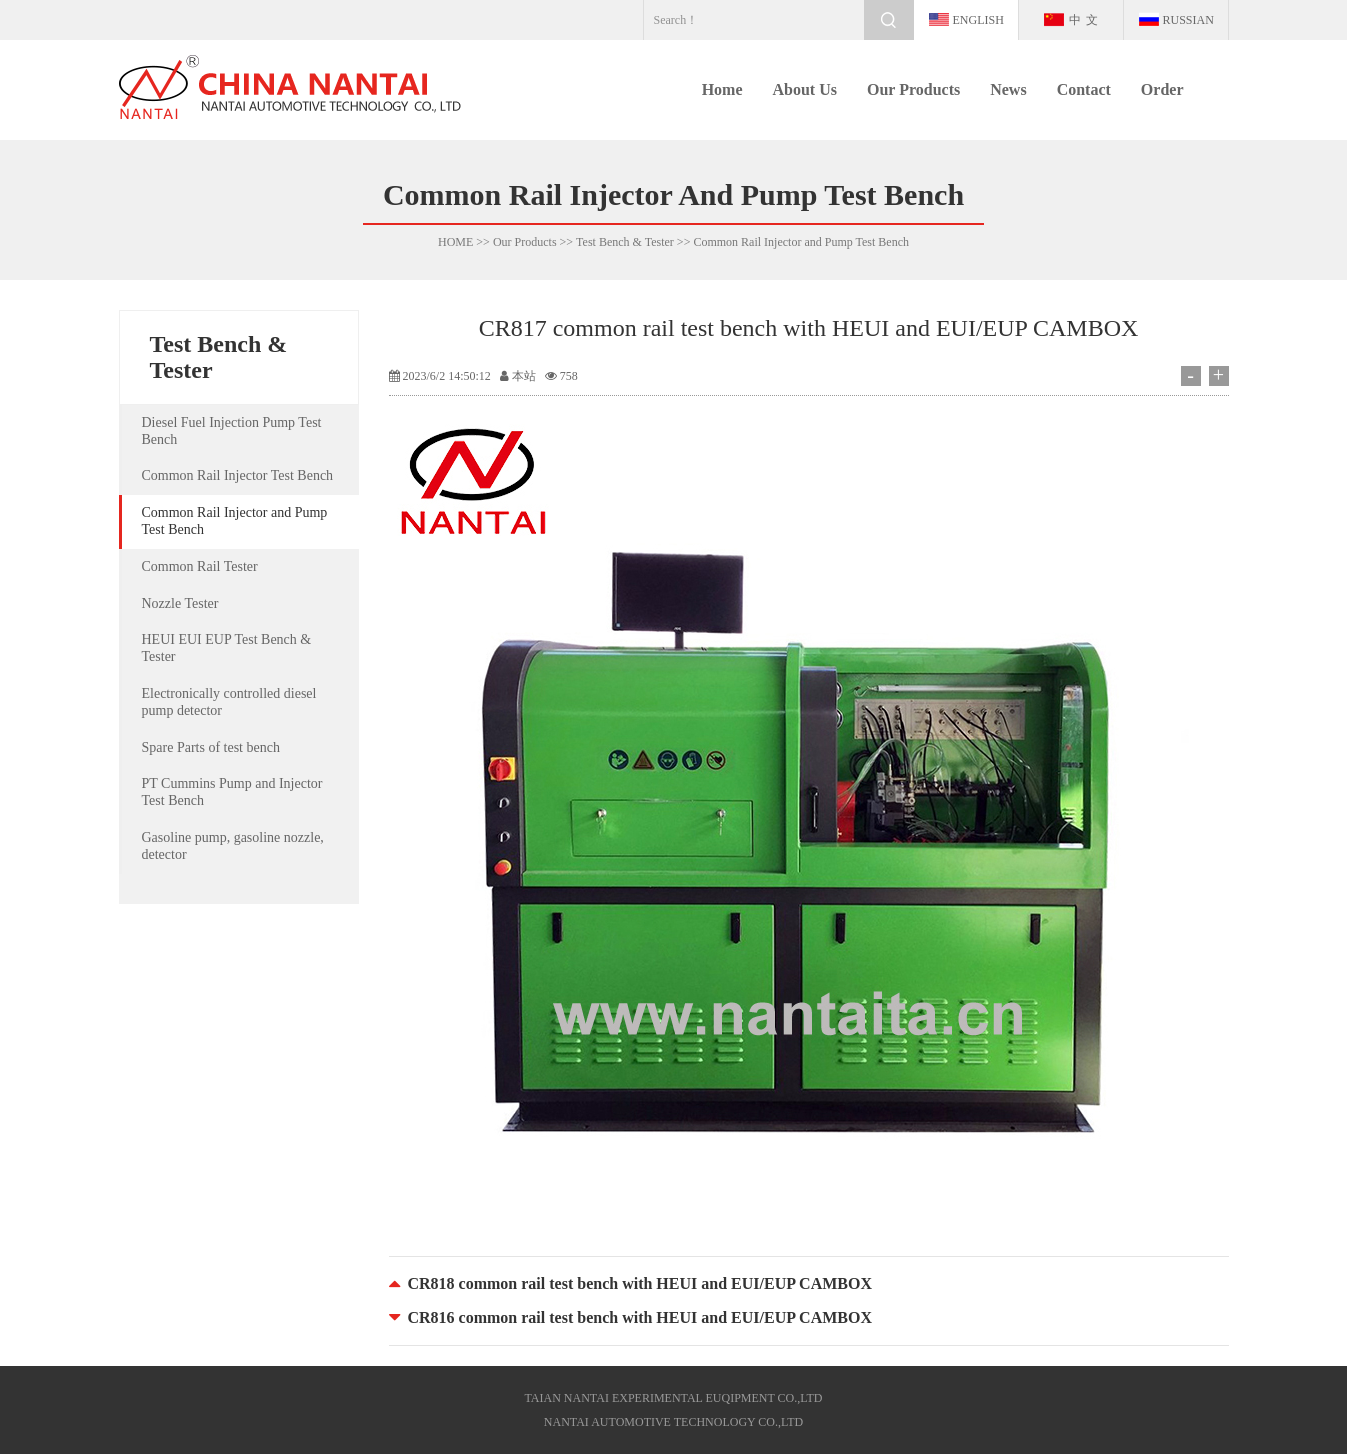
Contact (1084, 89)
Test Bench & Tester (625, 242)
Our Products (913, 89)
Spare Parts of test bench (211, 747)
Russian (1188, 20)
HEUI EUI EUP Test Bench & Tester (227, 648)
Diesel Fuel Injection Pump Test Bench (232, 431)
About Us (805, 89)
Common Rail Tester (200, 566)
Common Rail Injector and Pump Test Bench (801, 242)
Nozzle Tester (180, 603)
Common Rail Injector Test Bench (238, 475)
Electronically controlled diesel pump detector (229, 702)
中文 (1086, 20)
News (1008, 89)
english (978, 20)
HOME (455, 242)
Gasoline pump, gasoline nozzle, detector (233, 846)
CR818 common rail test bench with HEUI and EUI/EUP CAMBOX (640, 1283)
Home (722, 89)
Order (1162, 89)
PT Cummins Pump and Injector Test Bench (232, 792)
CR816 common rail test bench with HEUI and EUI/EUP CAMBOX (640, 1317)
